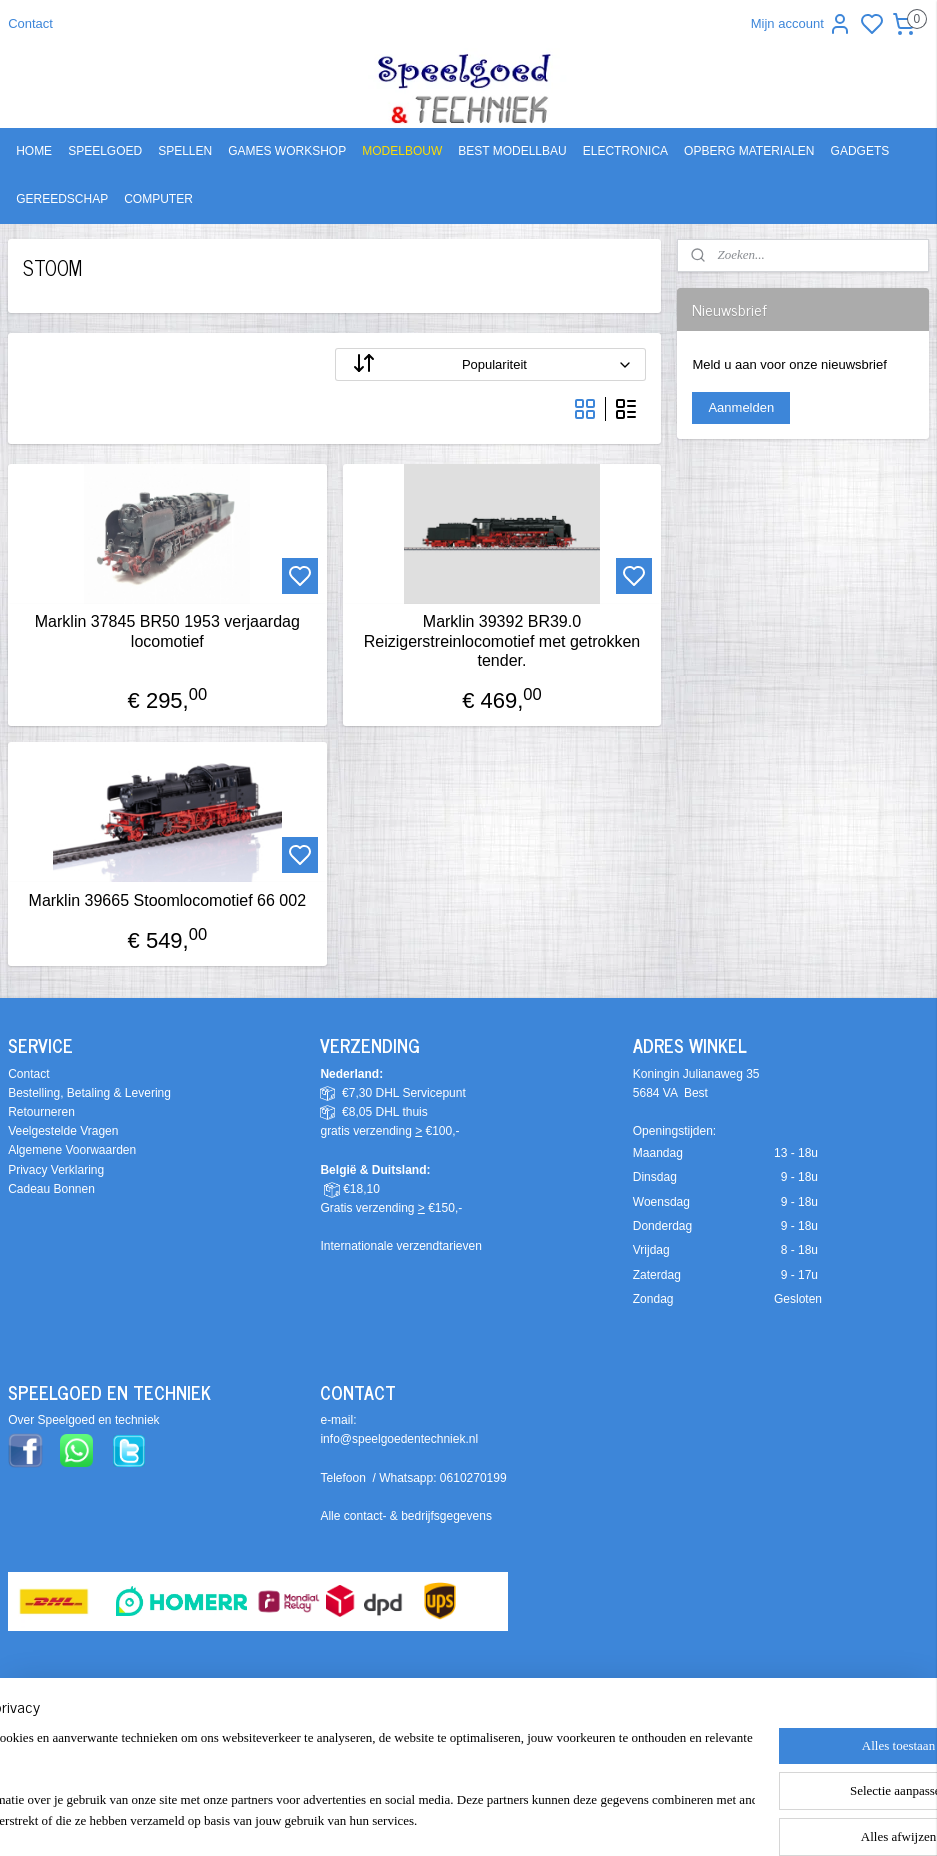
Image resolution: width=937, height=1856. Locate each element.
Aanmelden (741, 407)
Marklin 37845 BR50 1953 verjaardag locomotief (167, 631)
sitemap (554, 1740)
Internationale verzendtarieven (400, 1246)
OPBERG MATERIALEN (749, 151)
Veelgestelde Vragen (63, 1131)
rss (590, 1740)
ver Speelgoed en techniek (88, 1420)
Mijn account (801, 24)
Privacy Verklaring (56, 1170)
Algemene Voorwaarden (72, 1150)
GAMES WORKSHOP (287, 151)
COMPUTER (158, 199)
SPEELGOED (105, 151)
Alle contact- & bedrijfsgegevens (405, 1516)
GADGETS (860, 151)
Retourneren (41, 1112)
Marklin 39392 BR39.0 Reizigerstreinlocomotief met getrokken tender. (502, 640)
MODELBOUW (402, 151)
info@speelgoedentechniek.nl (399, 1439)
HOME (34, 151)
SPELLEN (185, 151)
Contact (30, 23)
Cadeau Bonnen (51, 1189)
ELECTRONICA (625, 151)
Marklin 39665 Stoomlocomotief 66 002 (168, 900)
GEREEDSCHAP (62, 199)
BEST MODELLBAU (512, 151)
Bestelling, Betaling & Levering (89, 1093)
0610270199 (473, 1478)
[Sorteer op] (491, 364)
